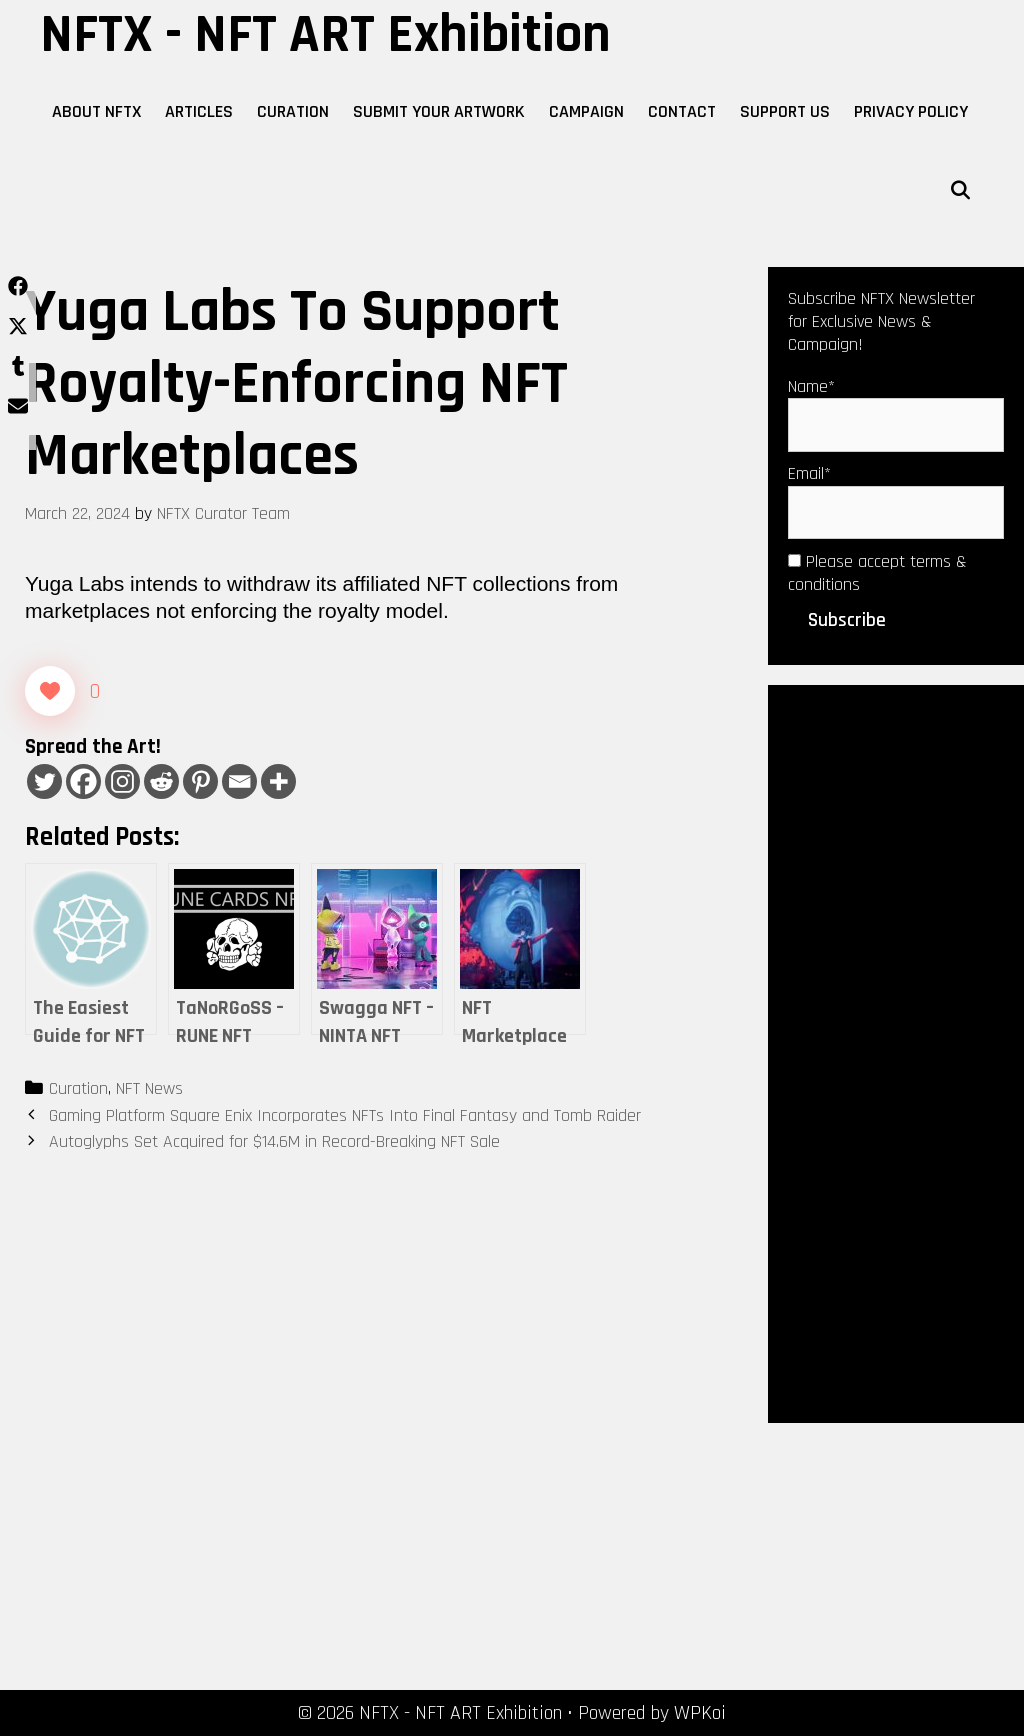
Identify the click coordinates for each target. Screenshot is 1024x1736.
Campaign (586, 111)
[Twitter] (44, 781)
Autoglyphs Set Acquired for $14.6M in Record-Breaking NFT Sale (274, 1141)
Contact (682, 111)
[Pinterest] (200, 781)
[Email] (239, 781)
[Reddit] (161, 781)
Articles (199, 111)
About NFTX (96, 111)
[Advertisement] (896, 1052)
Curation (293, 111)
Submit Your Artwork (439, 111)
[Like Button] (50, 691)
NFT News (149, 1088)
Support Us (785, 111)
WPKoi (700, 1713)
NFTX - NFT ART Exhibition (325, 35)
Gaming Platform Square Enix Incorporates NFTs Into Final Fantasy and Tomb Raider (345, 1115)
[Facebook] (83, 781)
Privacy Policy (911, 111)
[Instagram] (122, 781)
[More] (278, 781)
